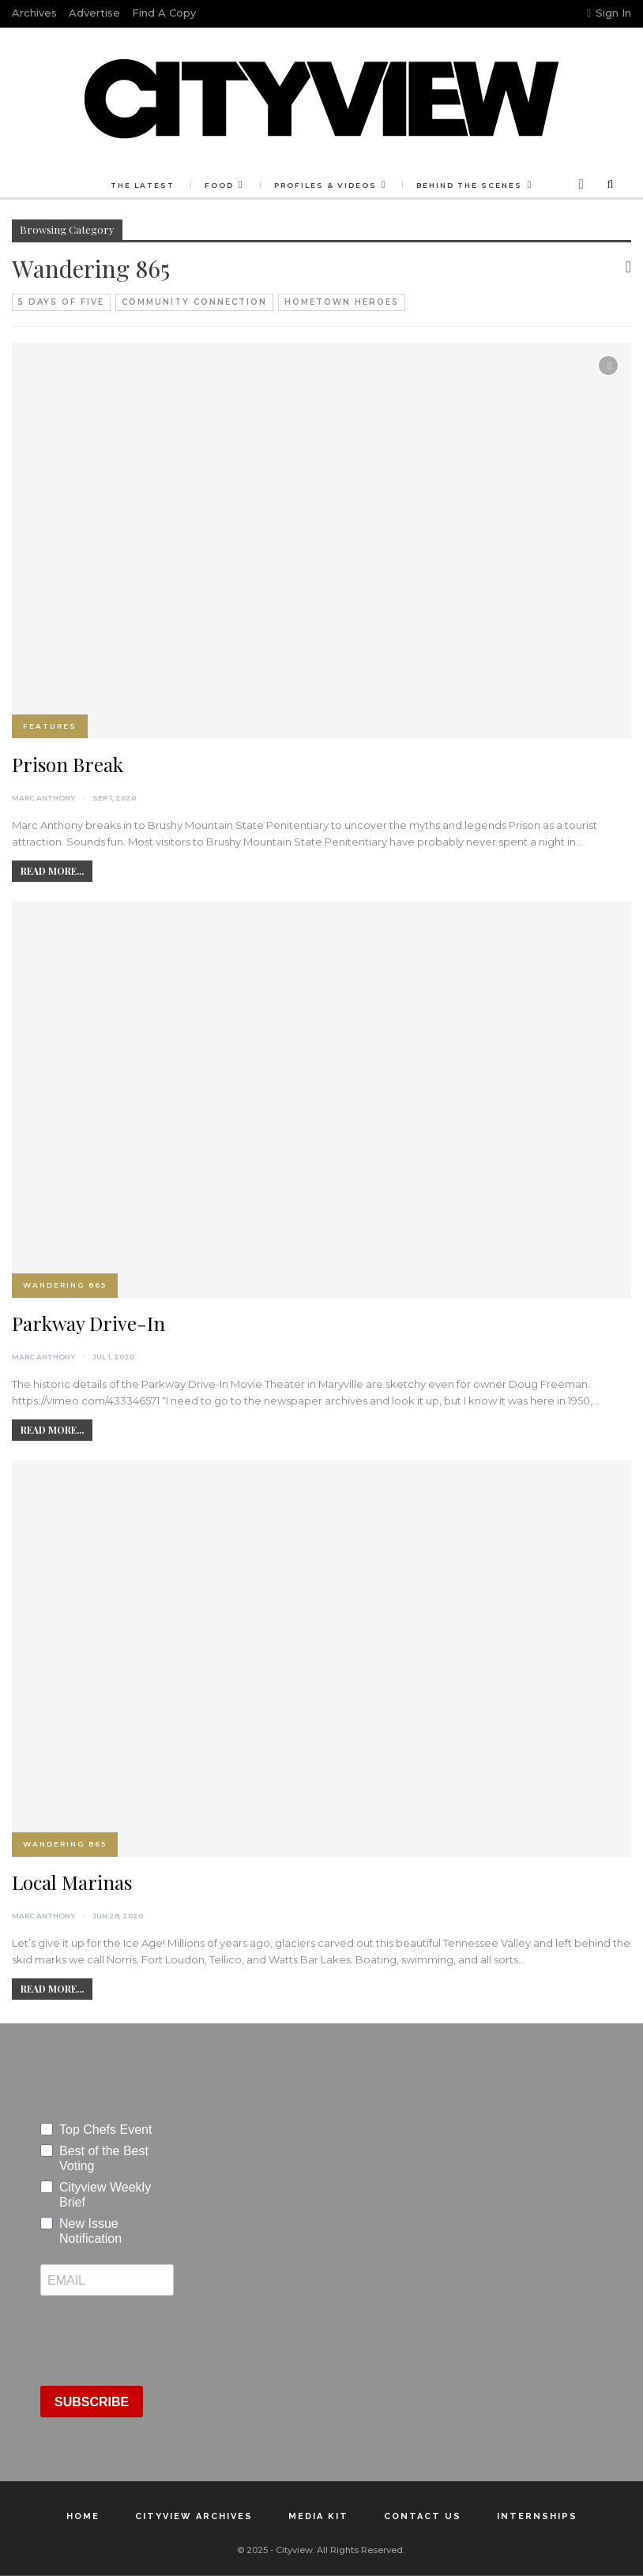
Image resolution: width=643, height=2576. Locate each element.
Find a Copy (164, 12)
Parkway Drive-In (88, 1323)
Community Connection (194, 302)
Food (219, 185)
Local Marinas (72, 1882)
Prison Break (67, 764)
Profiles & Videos (325, 185)
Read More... (52, 870)
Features (50, 726)
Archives (34, 12)
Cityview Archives (194, 2516)
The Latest (143, 185)
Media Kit (318, 2516)
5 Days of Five (61, 302)
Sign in (609, 12)
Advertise (94, 12)
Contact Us (422, 2516)
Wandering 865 (65, 1285)
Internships (537, 2516)
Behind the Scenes (469, 185)
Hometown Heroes (341, 302)
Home (83, 2516)
